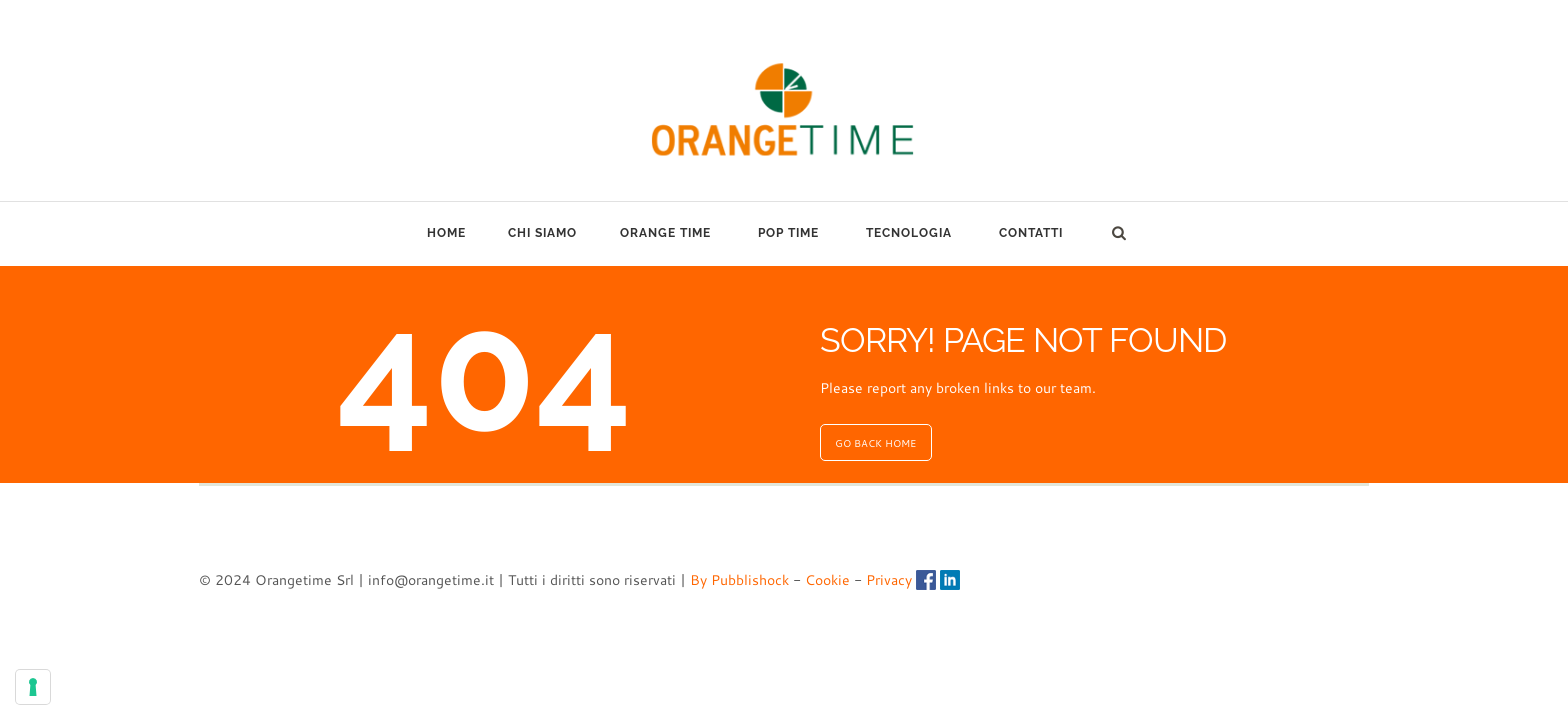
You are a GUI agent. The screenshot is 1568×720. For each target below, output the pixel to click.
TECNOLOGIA (909, 233)
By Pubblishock (739, 580)
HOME (446, 233)
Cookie (827, 580)
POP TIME (788, 233)
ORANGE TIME (665, 233)
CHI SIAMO (542, 233)
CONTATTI (1031, 233)
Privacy (889, 580)
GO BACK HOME (875, 443)
